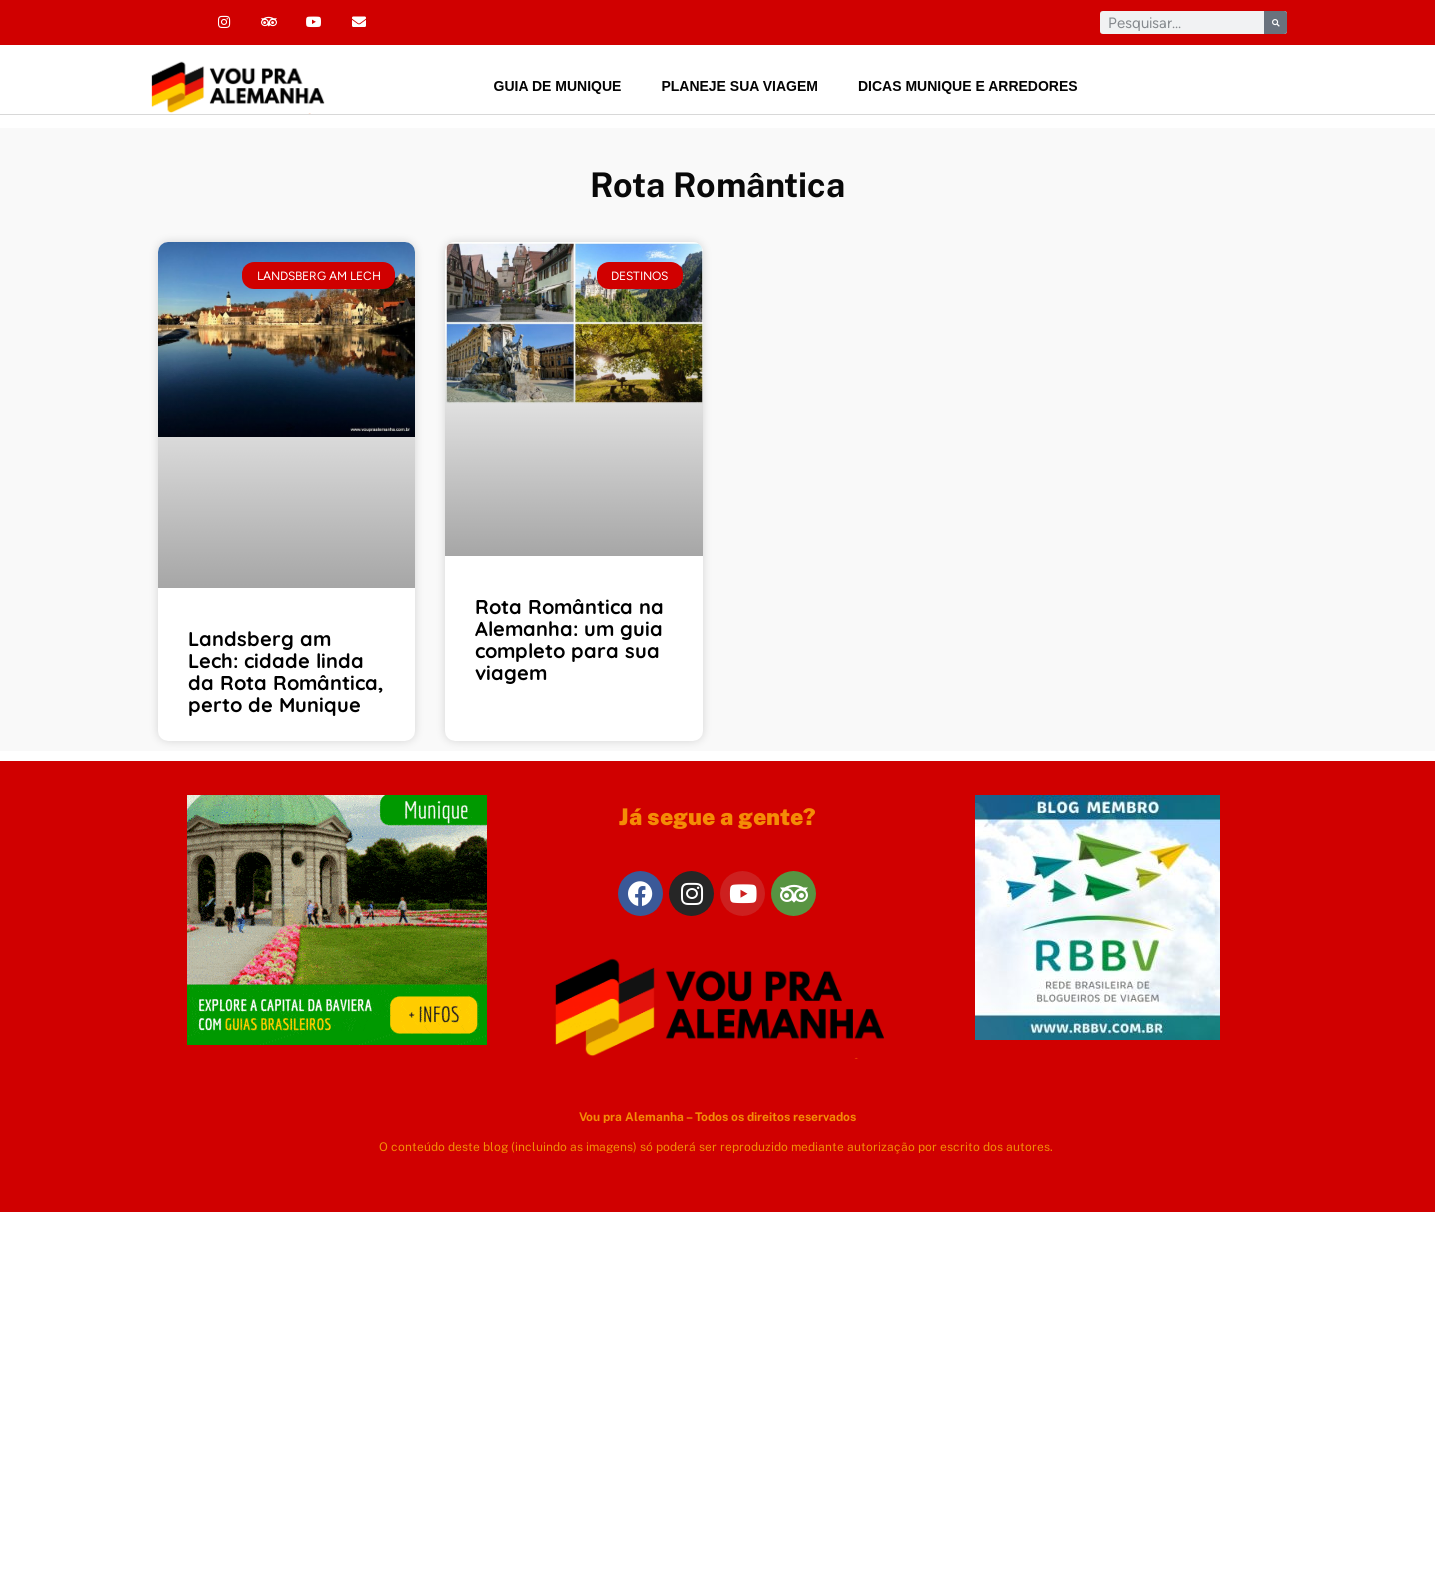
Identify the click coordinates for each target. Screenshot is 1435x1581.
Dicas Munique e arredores (968, 86)
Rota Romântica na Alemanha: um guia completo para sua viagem (569, 639)
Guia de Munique (558, 86)
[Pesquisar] (1275, 22)
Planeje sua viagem (739, 86)
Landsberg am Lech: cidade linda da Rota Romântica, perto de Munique (286, 671)
